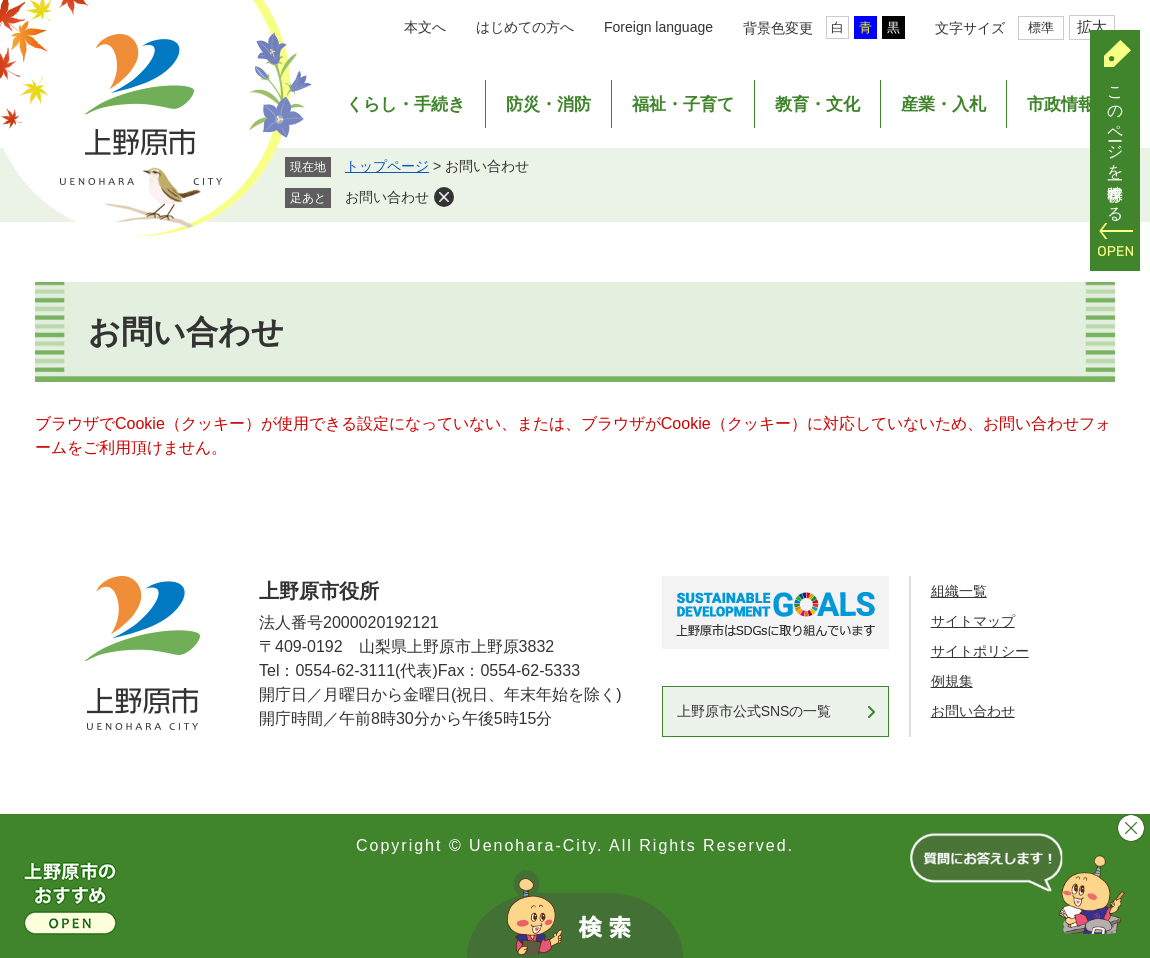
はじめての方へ (525, 27)
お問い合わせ (387, 197)
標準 (1041, 27)
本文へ (425, 27)
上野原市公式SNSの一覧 (754, 711)
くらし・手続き (405, 104)
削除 (444, 197)
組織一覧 (959, 591)
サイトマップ (973, 621)
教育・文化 (817, 104)
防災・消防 (548, 104)
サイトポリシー (980, 651)
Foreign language (658, 27)
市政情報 (1061, 104)
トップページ (387, 166)
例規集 (952, 681)
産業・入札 (943, 104)
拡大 (1092, 26)
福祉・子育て (683, 104)
